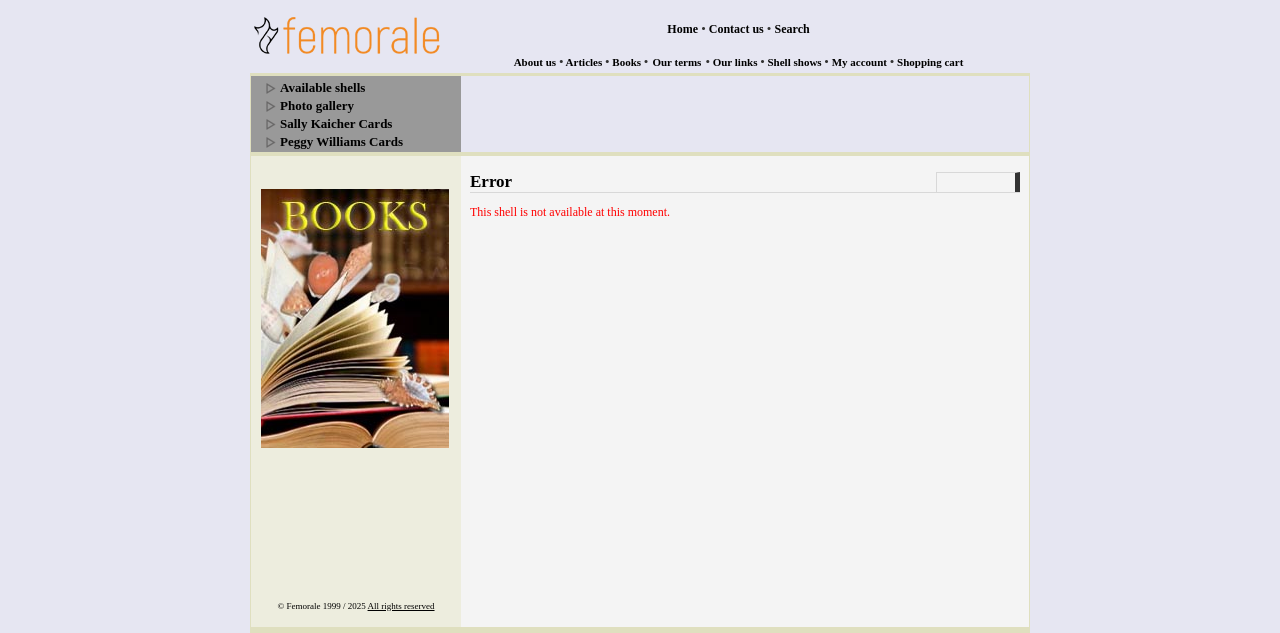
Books (626, 62)
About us (535, 62)
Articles (584, 62)
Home (682, 29)
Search (792, 29)
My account (859, 62)
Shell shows (795, 62)
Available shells (322, 87)
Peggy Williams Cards (341, 141)
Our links (735, 62)
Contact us (736, 29)
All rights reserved (401, 606)
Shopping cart (930, 62)
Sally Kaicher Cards (336, 123)
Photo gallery (317, 105)
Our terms (676, 62)
